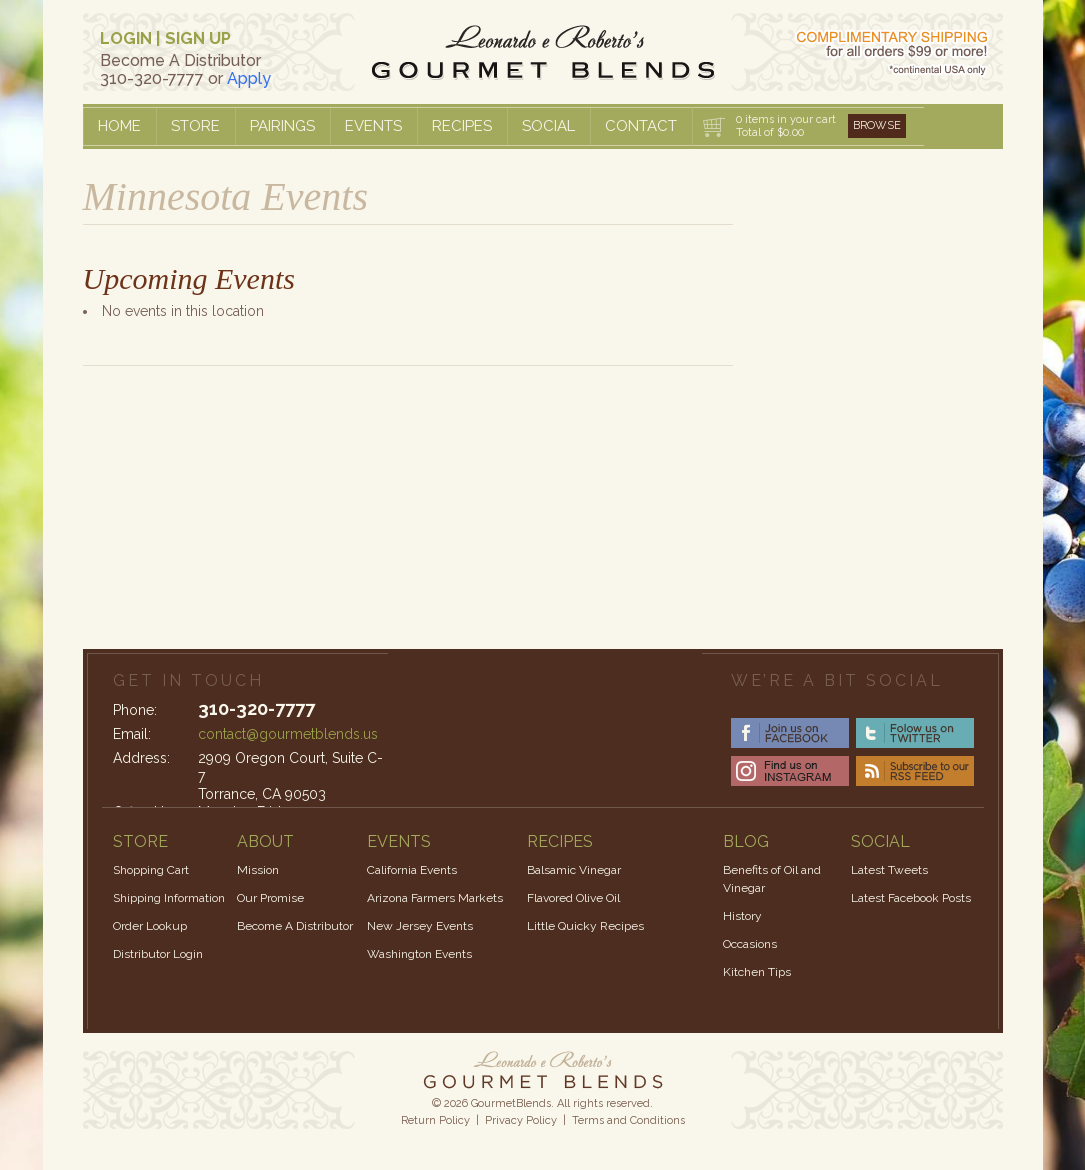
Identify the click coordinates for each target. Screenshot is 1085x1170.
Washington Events (419, 954)
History (742, 916)
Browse (877, 125)
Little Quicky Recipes (585, 926)
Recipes (462, 126)
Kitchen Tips (757, 972)
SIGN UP (198, 38)
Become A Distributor (295, 926)
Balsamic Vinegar (574, 870)
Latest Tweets (889, 870)
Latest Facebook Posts (911, 898)
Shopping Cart (151, 870)
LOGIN (126, 38)
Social (548, 126)
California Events (412, 870)
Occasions (750, 944)
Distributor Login (158, 954)
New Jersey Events (420, 926)
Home (119, 126)
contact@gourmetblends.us (288, 734)
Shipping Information (169, 898)
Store (195, 126)
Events (373, 126)
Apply (249, 78)
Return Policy (435, 1120)
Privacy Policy (521, 1120)
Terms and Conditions (628, 1120)
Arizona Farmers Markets (435, 898)
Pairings (282, 126)
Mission (258, 870)
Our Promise (270, 898)
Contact (641, 126)
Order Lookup (150, 926)
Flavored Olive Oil (573, 898)
